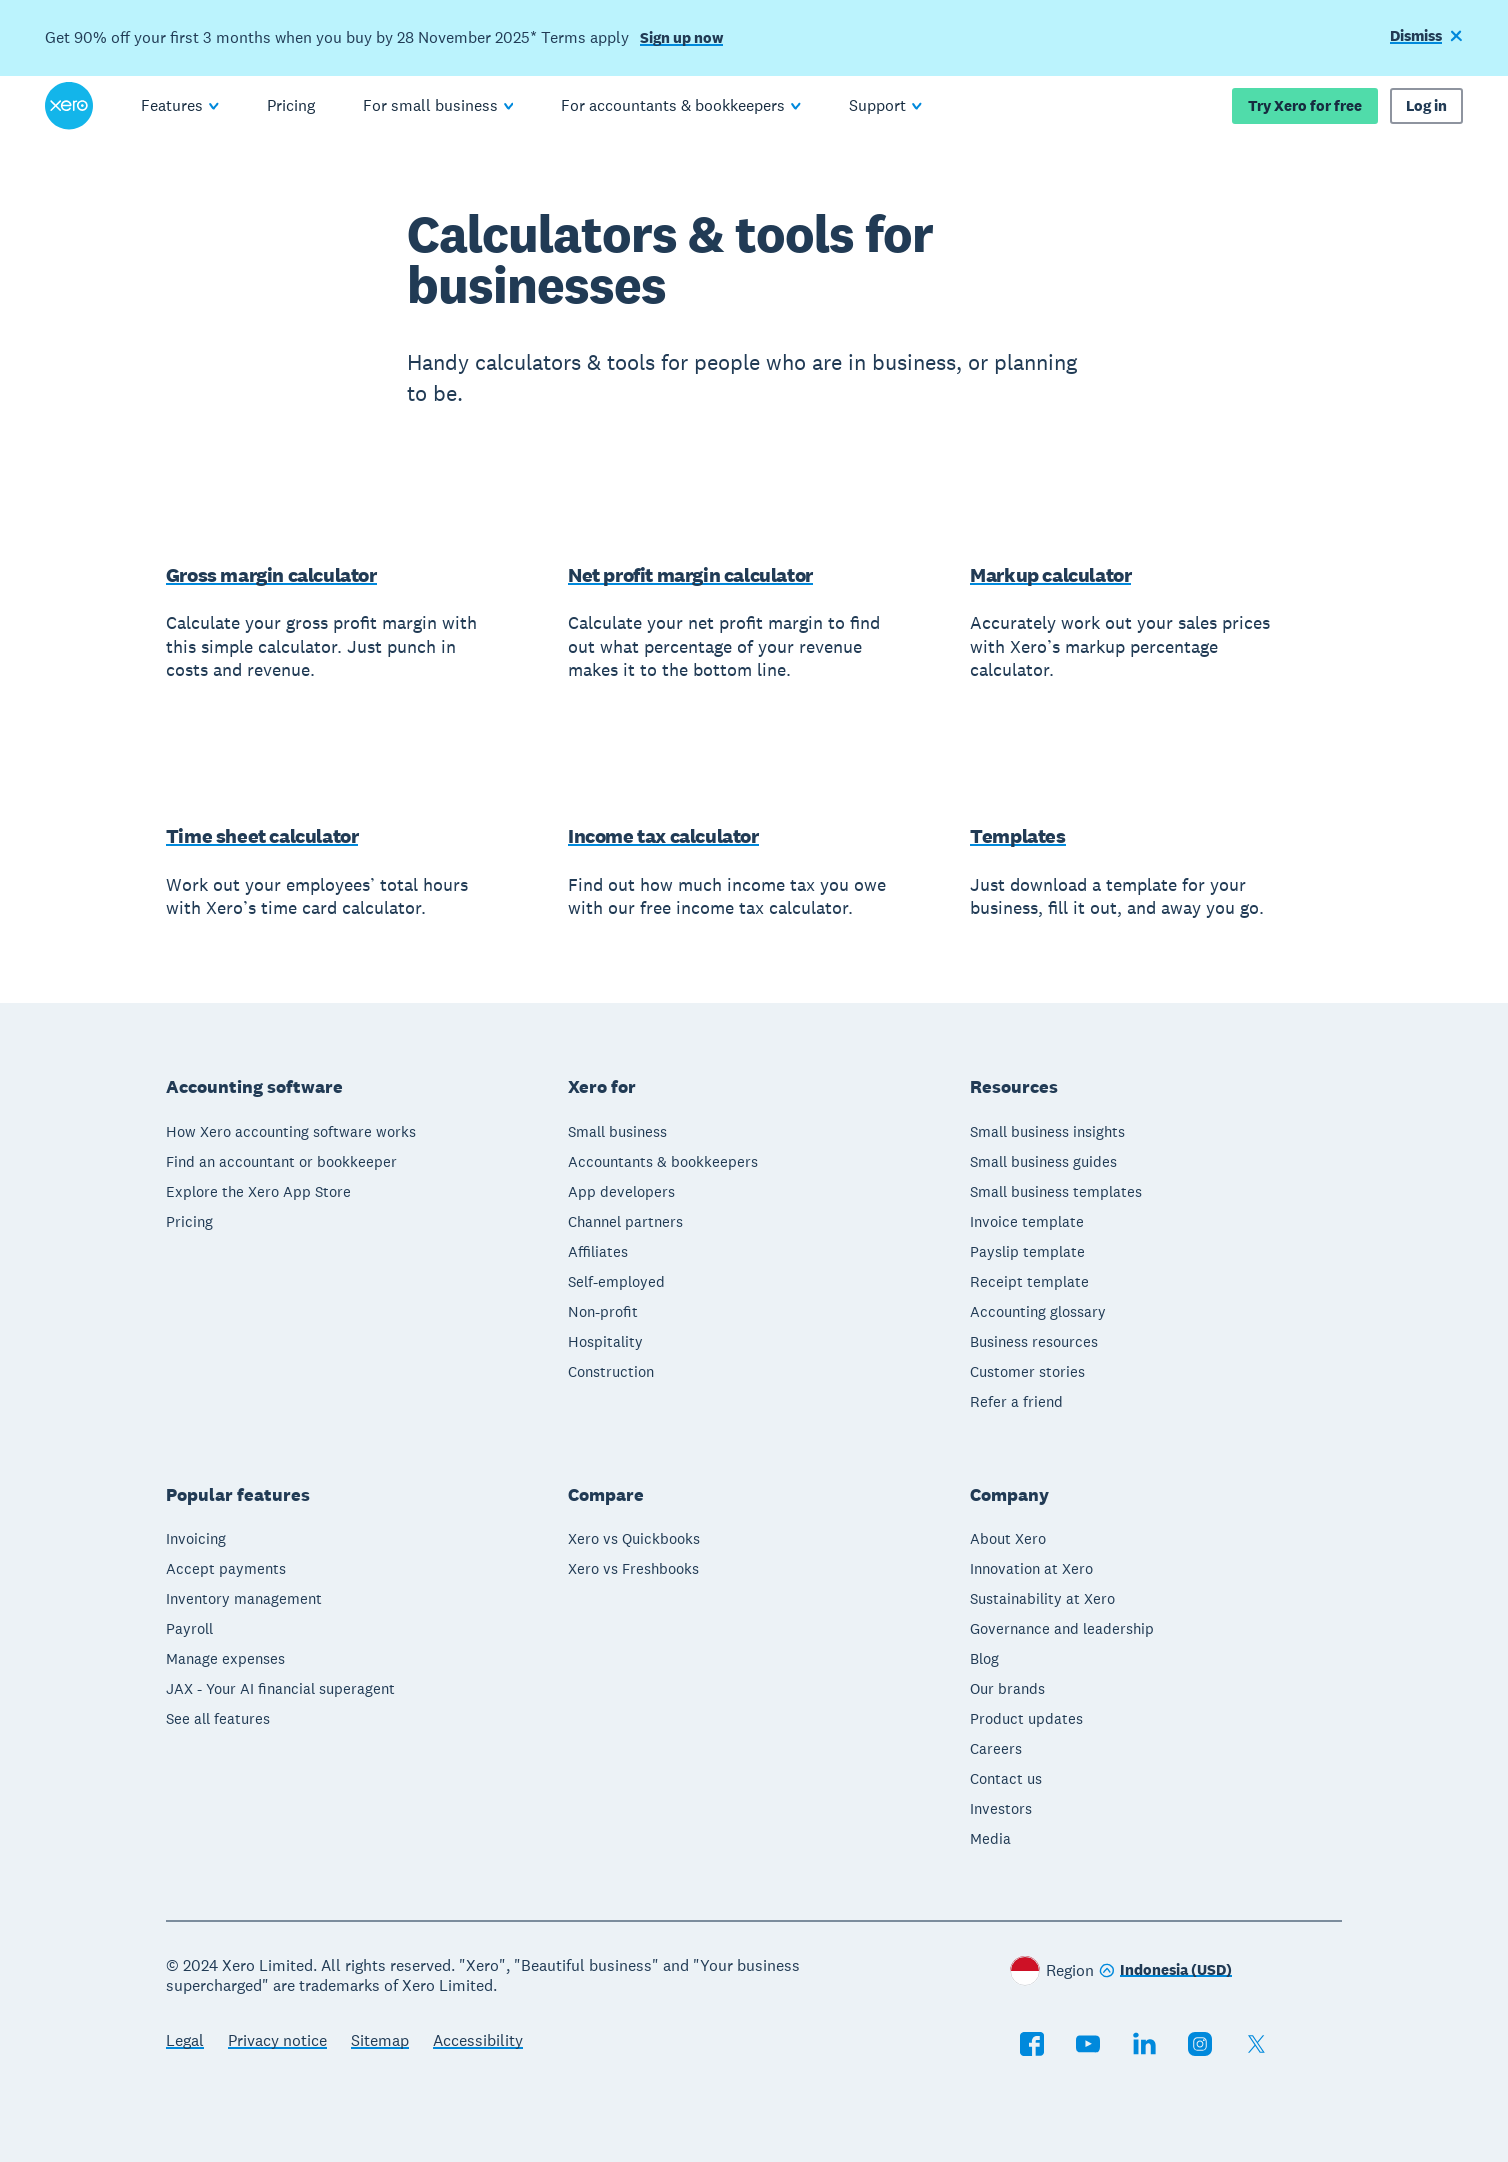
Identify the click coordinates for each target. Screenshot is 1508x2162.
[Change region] (1165, 1971)
